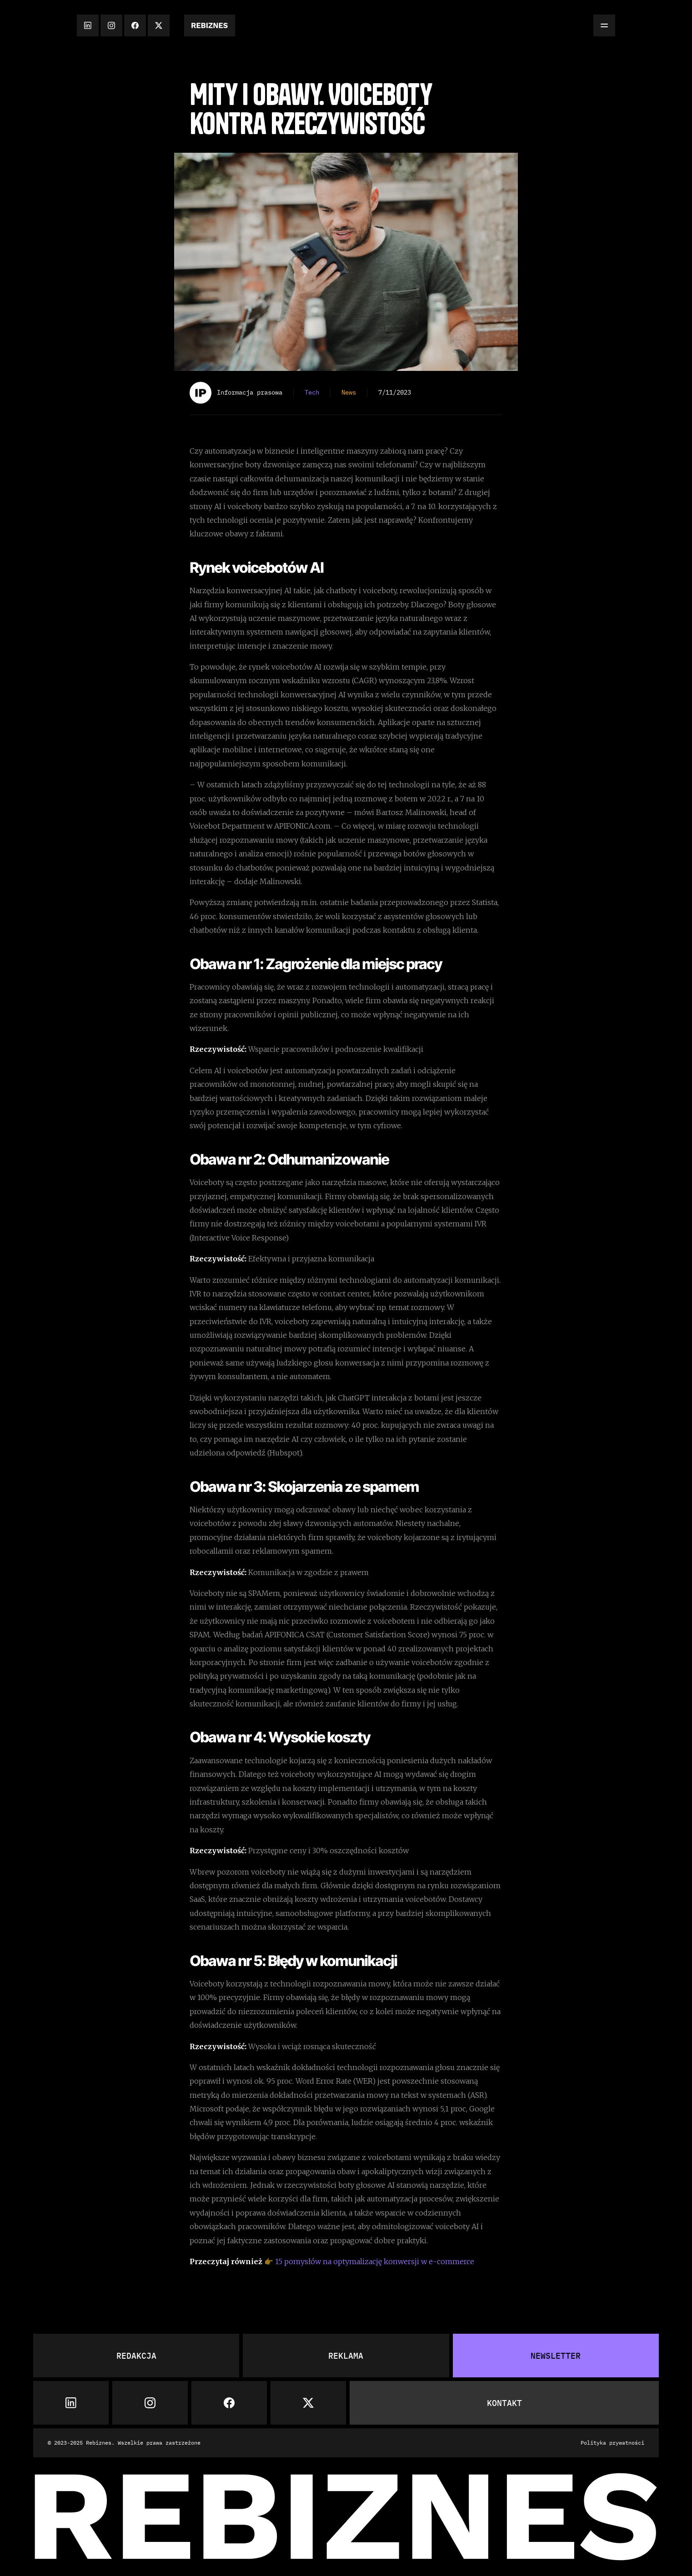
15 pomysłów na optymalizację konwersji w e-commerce (374, 2261)
